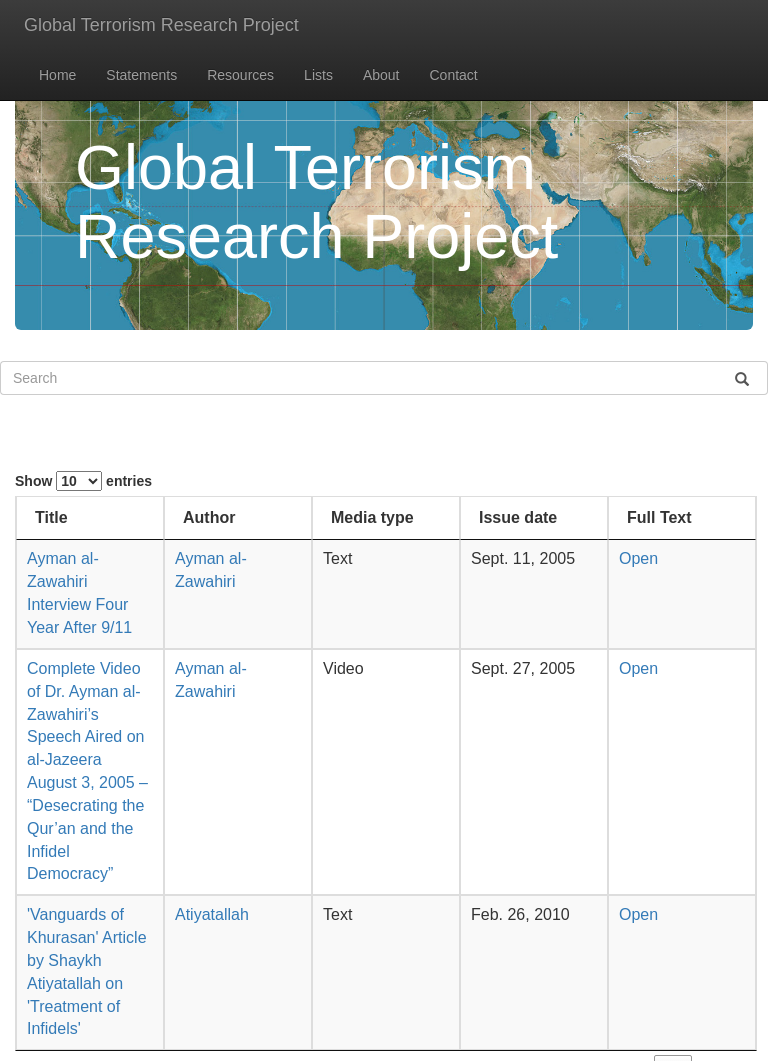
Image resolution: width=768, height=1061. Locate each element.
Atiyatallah (212, 914)
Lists (318, 75)
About (381, 75)
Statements (141, 75)
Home (57, 75)
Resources (240, 75)
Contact (454, 75)
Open (638, 558)
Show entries (83, 481)
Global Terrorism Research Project (161, 25)
